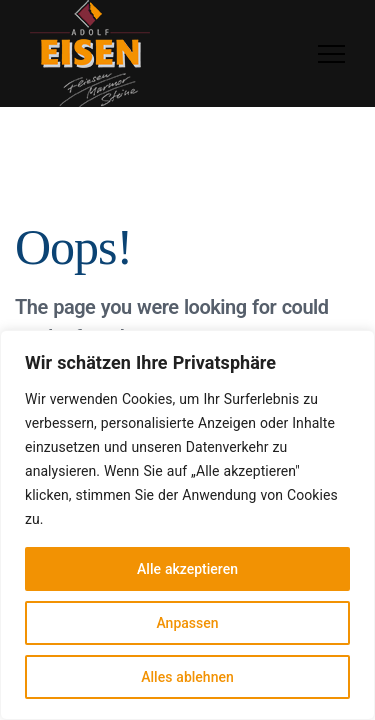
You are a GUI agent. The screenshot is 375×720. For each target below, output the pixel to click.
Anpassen (187, 622)
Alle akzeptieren (187, 568)
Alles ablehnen (187, 676)
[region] (187, 525)
